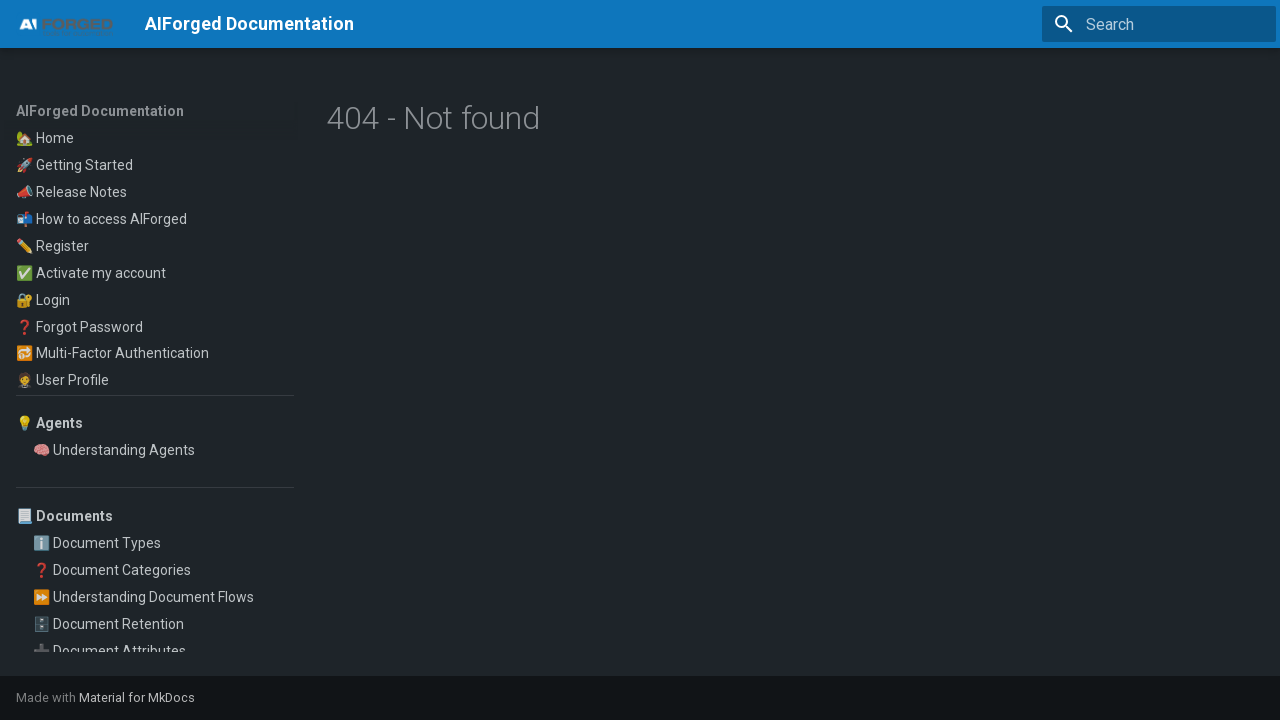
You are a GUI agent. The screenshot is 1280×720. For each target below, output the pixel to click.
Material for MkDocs (137, 697)
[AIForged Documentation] (64, 24)
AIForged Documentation (100, 111)
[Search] (1159, 24)
